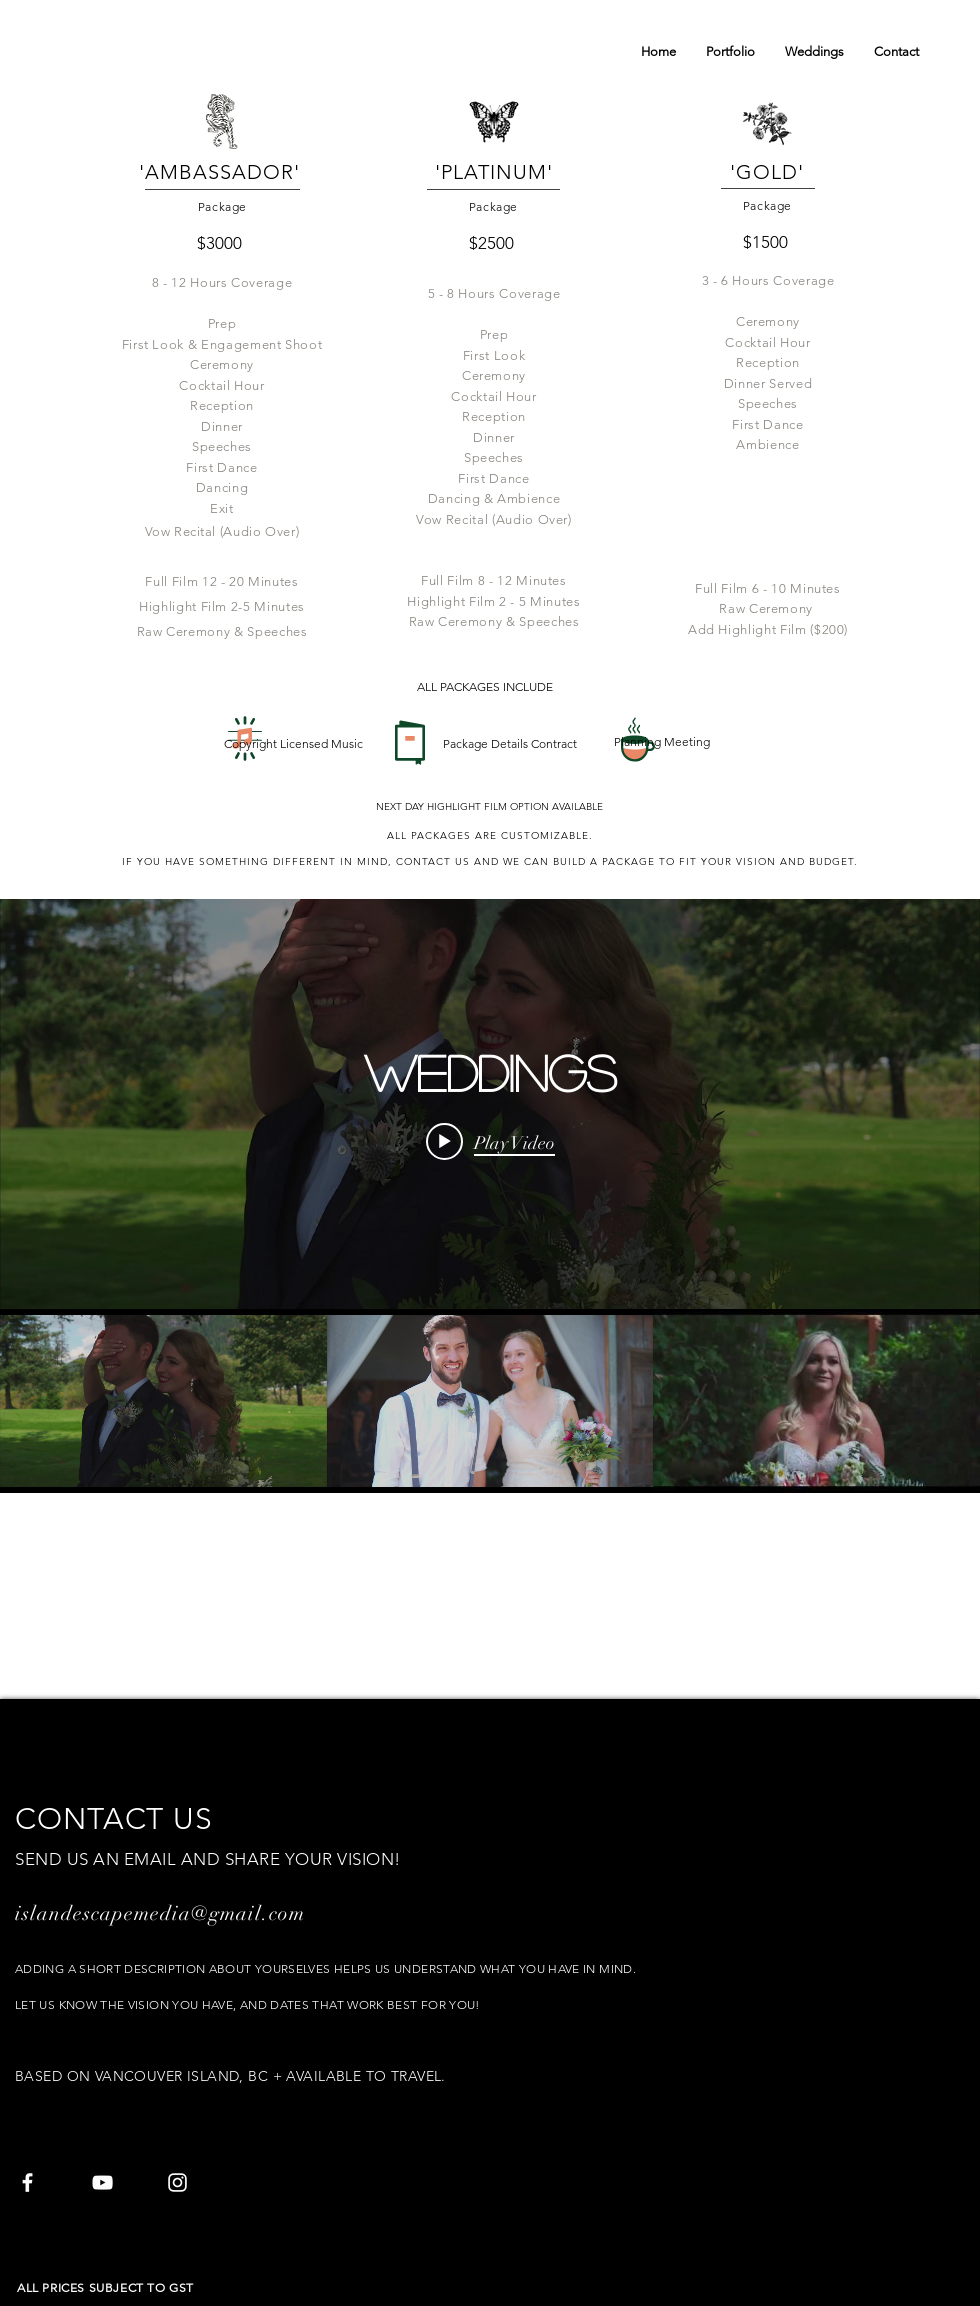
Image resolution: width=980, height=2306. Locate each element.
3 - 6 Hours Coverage (768, 280)
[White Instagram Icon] (177, 2182)
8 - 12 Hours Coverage (222, 282)
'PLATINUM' (494, 172)
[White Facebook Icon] (27, 2182)
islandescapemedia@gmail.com (160, 1913)
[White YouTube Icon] (102, 2182)
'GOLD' (767, 172)
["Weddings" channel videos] (490, 1401)
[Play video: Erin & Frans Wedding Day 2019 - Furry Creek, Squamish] (490, 1142)
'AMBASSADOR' (222, 172)
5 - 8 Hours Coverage (494, 293)
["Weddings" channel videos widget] (490, 1196)
